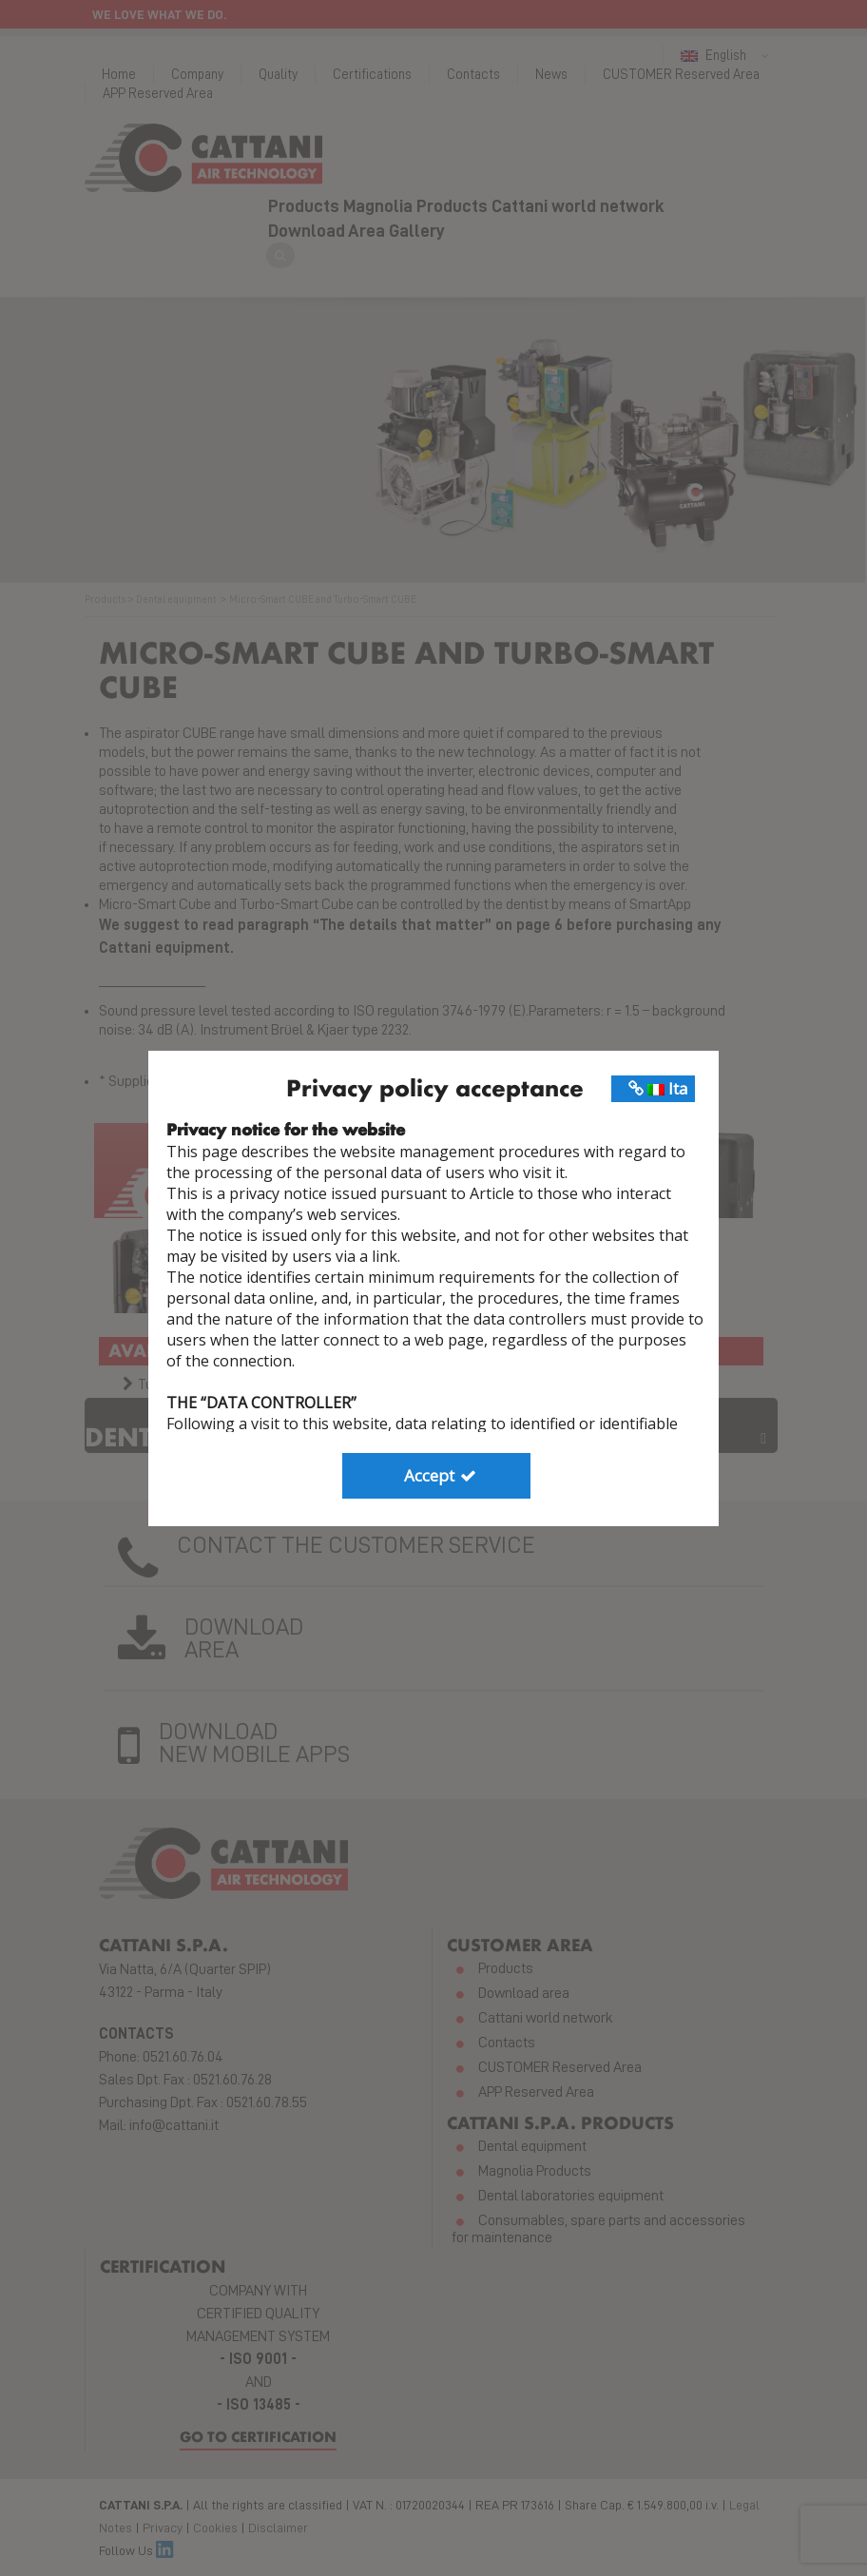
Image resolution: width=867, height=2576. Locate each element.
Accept (441, 1475)
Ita (658, 1088)
